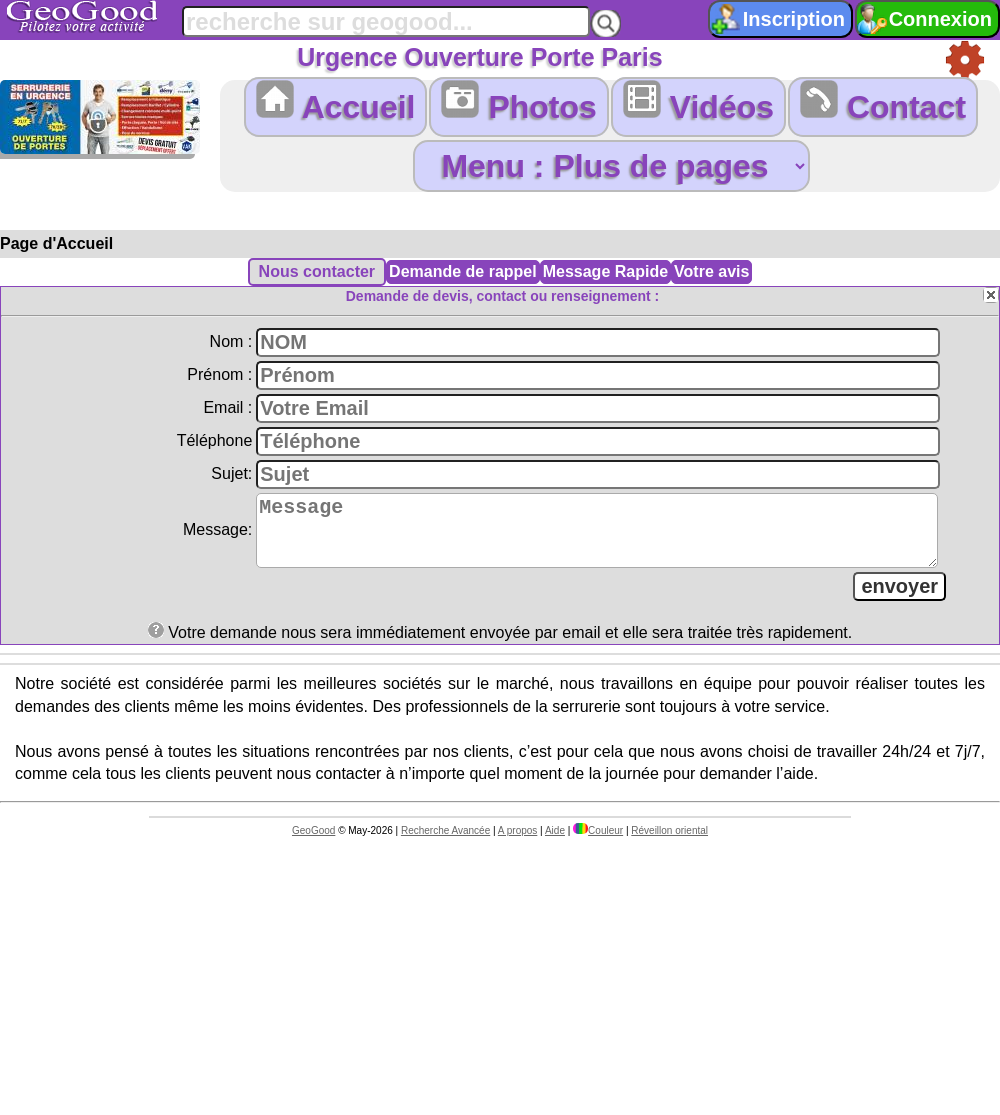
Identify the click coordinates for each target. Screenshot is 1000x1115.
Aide (555, 842)
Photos (518, 102)
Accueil (336, 102)
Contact (883, 102)
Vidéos (698, 102)
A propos (517, 842)
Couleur (598, 842)
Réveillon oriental (669, 842)
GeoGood (313, 842)
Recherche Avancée (445, 842)
